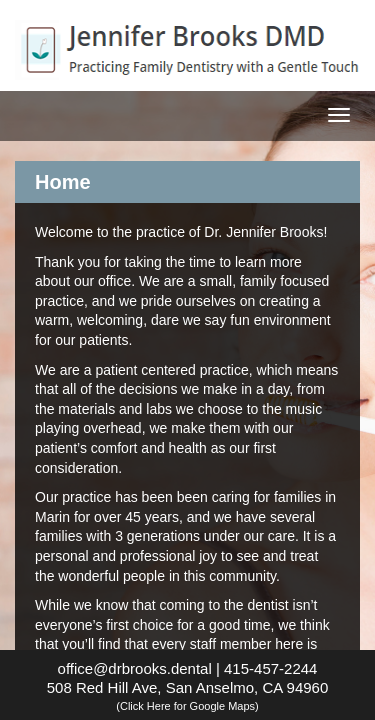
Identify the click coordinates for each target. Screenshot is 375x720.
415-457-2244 (270, 668)
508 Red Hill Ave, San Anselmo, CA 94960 (188, 695)
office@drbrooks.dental (135, 668)
